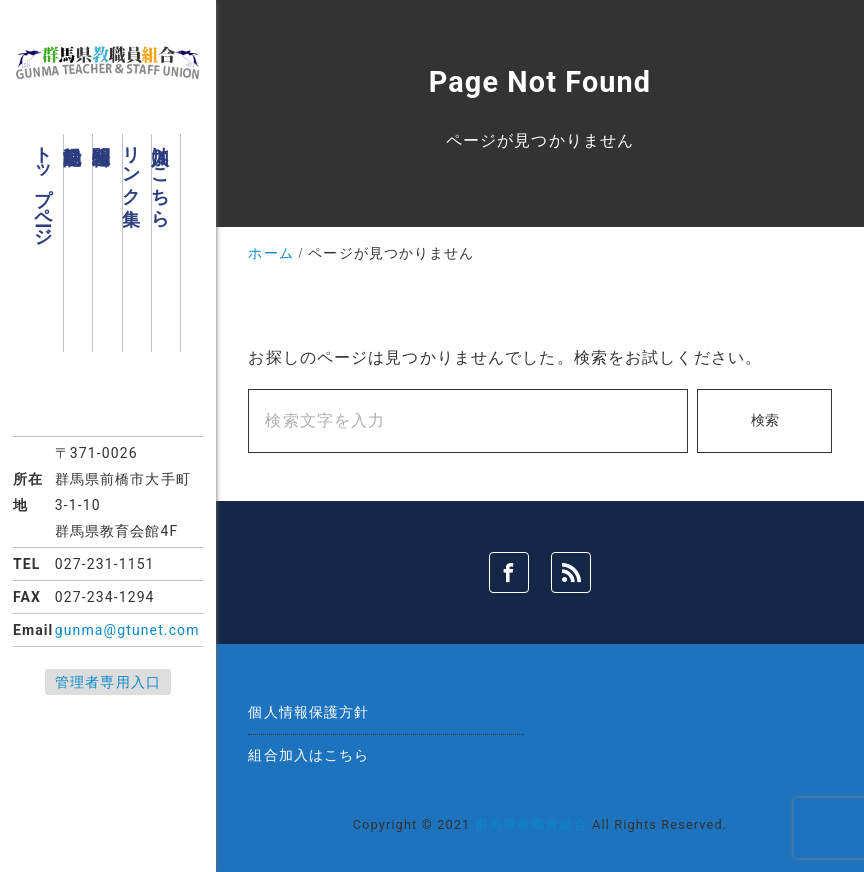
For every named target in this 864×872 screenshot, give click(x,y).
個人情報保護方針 (308, 712)
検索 (765, 420)
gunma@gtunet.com (127, 630)
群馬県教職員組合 (531, 824)
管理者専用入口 (108, 682)
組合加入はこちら (308, 755)
